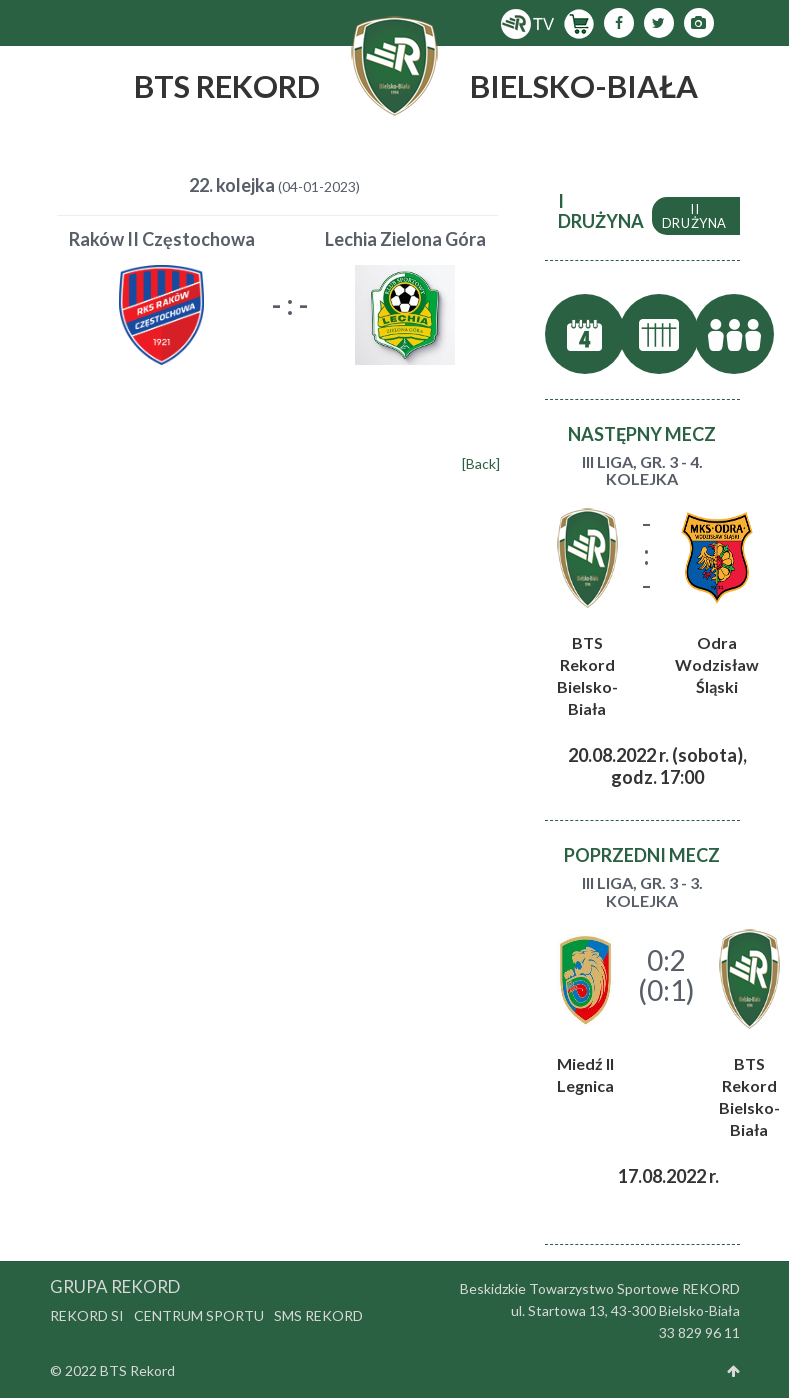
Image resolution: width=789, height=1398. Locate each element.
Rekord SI (87, 1315)
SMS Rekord (318, 1315)
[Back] (481, 463)
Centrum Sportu (199, 1315)
